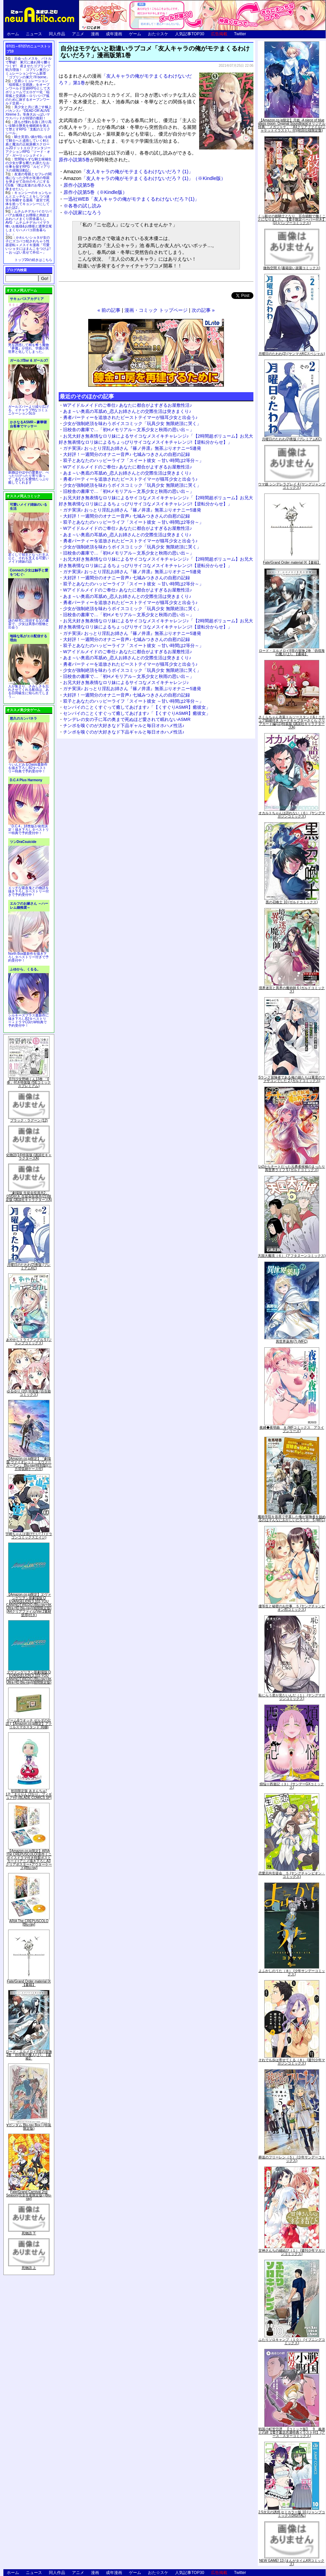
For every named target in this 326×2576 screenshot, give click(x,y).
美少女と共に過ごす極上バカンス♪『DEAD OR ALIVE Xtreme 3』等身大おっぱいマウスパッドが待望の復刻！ (28, 112)
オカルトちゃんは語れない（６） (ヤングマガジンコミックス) (291, 814)
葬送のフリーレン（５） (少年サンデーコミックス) (291, 2158)
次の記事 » (203, 310)
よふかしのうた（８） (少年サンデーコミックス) (291, 1972)
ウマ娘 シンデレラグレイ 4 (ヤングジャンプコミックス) (291, 485)
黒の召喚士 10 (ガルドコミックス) (292, 902)
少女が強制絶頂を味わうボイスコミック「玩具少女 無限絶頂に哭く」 (132, 423)
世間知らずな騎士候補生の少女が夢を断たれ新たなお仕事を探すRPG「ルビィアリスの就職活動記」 (28, 164)
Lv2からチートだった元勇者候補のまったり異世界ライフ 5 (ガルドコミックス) (291, 1168)
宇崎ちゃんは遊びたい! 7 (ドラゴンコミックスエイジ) (28, 1535)
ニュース (34, 34)
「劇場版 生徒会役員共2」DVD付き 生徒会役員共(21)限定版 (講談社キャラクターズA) (29, 1196)
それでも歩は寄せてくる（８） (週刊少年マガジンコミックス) (291, 2061)
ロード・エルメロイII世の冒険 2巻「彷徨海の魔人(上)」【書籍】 (29, 2055)
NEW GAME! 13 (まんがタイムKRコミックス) (291, 2562)
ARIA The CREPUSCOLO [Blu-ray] (28, 1922)
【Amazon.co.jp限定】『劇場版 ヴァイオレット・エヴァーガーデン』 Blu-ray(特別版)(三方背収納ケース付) (29, 1464)
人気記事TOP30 (189, 34)
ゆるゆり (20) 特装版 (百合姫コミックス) (29, 1392)
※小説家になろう (82, 212)
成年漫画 (114, 34)
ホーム (13, 34)
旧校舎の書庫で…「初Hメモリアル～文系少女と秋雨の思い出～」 (128, 429)
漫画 (95, 34)
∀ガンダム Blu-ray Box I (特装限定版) (28, 2126)
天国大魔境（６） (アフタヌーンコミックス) (291, 1255)
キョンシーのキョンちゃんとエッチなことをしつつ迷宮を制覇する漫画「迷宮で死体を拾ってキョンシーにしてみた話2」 (28, 200)
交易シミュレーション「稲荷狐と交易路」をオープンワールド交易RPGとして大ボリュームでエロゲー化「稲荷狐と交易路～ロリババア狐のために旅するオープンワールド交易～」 (27, 92)
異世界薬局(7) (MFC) (291, 1341)
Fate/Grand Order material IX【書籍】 (29, 1983)
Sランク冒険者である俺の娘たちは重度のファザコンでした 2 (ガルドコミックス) (291, 1079)
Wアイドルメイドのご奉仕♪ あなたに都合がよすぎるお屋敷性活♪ (127, 405)
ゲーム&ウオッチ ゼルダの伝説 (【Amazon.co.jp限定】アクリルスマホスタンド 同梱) (29, 1723)
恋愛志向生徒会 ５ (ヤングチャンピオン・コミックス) (291, 1874)
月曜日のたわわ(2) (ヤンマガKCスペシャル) (291, 354)
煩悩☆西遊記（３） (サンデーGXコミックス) (292, 1785)
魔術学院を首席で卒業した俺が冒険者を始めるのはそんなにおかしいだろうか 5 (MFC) (292, 1518)
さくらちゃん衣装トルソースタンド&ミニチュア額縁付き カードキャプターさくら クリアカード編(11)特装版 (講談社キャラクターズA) (291, 722)
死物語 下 (29, 2233)
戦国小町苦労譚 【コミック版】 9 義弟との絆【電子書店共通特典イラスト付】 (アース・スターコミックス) (291, 2432)
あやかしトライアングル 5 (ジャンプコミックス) (29, 1341)
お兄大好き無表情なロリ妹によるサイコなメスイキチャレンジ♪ (126, 682)
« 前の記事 (108, 310)
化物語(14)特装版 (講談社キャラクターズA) (29, 1156)
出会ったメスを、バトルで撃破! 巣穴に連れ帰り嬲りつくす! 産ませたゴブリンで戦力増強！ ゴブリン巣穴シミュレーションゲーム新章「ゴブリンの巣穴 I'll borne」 (28, 68)
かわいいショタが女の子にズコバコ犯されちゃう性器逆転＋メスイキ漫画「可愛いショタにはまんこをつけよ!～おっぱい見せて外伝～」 (28, 245)
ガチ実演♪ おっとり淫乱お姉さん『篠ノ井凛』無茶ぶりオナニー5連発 (132, 448)
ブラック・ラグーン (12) (29, 1120)
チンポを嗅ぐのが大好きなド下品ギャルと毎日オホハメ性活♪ (124, 725)
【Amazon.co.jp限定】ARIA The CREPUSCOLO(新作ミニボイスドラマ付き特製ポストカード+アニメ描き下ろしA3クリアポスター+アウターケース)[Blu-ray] (29, 1859)
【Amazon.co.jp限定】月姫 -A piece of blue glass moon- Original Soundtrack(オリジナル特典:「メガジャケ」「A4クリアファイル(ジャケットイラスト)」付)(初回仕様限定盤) (291, 125)
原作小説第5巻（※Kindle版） (95, 192)
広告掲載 (219, 34)
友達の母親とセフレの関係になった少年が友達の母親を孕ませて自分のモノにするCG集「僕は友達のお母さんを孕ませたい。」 (28, 181)
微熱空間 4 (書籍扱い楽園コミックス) (291, 268)
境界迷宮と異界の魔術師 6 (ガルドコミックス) (292, 989)
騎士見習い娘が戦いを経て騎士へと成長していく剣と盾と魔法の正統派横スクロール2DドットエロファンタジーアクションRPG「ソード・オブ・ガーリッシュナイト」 (28, 146)
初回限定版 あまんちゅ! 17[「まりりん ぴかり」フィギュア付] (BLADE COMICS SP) (29, 1794)
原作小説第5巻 (74, 159)
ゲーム (135, 34)
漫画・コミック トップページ (156, 310)
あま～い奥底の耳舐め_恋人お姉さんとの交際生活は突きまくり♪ (127, 411)
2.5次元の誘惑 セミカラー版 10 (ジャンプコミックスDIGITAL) (291, 2513)
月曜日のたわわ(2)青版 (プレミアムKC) (29, 1266)
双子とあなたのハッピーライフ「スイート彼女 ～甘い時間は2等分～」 (133, 460)
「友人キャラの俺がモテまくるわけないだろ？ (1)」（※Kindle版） (144, 178)
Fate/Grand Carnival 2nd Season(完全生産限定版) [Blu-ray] (29, 2195)
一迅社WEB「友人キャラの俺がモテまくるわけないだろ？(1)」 (131, 199)
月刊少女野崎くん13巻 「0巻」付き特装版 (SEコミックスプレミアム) (29, 1082)
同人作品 (57, 34)
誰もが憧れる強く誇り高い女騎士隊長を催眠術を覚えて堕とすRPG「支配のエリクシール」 (28, 127)
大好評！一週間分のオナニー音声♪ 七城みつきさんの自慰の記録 (126, 454)
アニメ (78, 34)
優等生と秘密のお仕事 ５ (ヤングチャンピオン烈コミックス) (291, 1607)
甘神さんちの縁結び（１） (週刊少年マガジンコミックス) (291, 2252)
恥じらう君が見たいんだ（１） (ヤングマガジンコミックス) (291, 1696)
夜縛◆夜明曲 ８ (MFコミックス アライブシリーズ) (292, 1429)
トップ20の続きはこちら (33, 260)
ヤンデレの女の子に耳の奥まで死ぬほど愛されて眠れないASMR (127, 719)
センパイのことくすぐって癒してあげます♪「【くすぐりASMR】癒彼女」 (136, 707)
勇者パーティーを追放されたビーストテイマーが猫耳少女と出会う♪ (130, 417)
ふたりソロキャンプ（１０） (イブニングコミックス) (291, 2341)
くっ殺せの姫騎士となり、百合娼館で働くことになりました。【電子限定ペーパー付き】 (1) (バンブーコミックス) (292, 219)
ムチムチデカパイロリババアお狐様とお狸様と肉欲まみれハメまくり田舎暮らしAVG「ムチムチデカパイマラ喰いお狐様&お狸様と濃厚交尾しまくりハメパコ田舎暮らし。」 (28, 222)
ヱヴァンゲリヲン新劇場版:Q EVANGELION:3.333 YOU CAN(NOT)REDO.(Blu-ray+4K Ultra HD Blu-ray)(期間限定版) (29, 1677)
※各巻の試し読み (82, 205)
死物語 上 (29, 2268)
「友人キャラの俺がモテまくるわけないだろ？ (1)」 (128, 171)
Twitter (240, 34)
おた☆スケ (158, 34)
